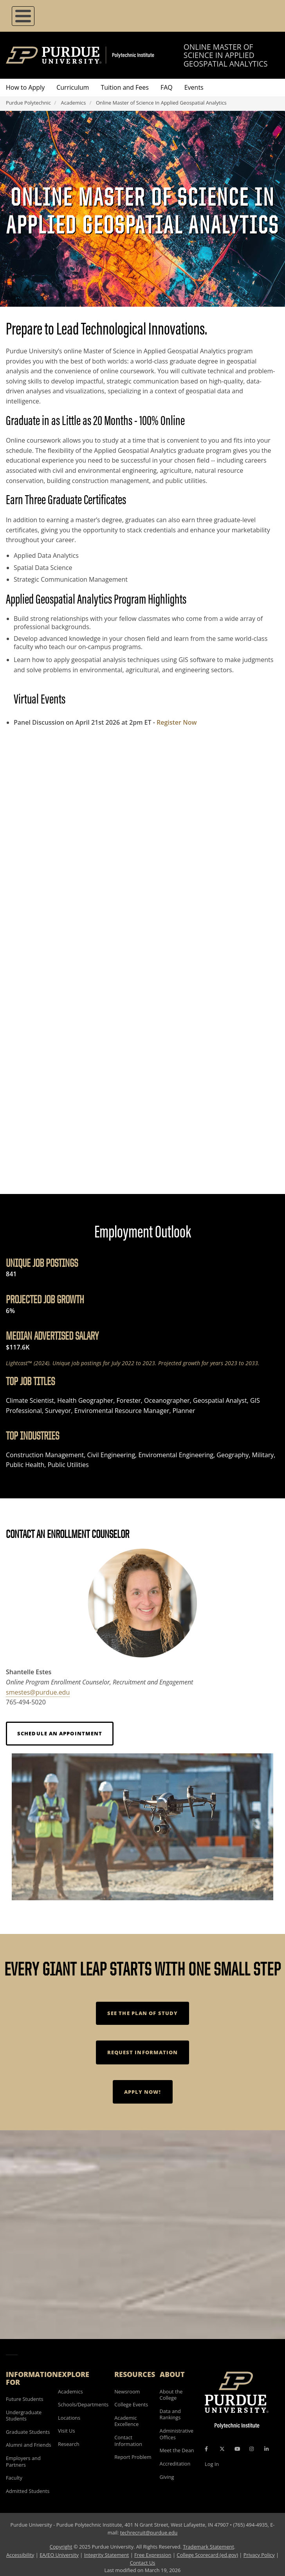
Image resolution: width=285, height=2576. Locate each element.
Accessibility (20, 2554)
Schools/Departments (83, 2404)
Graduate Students (28, 2431)
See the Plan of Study (142, 2013)
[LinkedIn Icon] (266, 2449)
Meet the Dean (177, 2450)
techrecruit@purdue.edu (149, 2532)
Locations (69, 2417)
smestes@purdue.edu (38, 1692)
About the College (171, 2395)
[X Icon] (223, 2449)
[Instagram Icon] (251, 2449)
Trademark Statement (208, 2546)
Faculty (14, 2477)
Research (68, 2444)
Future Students (24, 2398)
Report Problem (132, 2456)
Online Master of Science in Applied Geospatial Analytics (226, 55)
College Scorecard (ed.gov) (207, 2554)
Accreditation (175, 2463)
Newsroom (127, 2391)
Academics (73, 102)
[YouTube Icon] (237, 2449)
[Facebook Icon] (206, 2449)
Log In (212, 2463)
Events (194, 87)
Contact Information (128, 2441)
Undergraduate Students (23, 2415)
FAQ (167, 87)
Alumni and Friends (28, 2444)
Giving (167, 2476)
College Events (131, 2404)
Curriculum (72, 87)
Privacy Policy (259, 2554)
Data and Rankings (170, 2414)
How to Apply (25, 87)
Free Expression (152, 2554)
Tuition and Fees (125, 87)
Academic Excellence (126, 2421)
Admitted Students (27, 2491)
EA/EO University (59, 2554)
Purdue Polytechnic (28, 102)
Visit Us (66, 2430)
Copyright (61, 2546)
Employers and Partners (23, 2461)
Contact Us (142, 2562)
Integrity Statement (106, 2554)
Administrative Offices (176, 2434)
